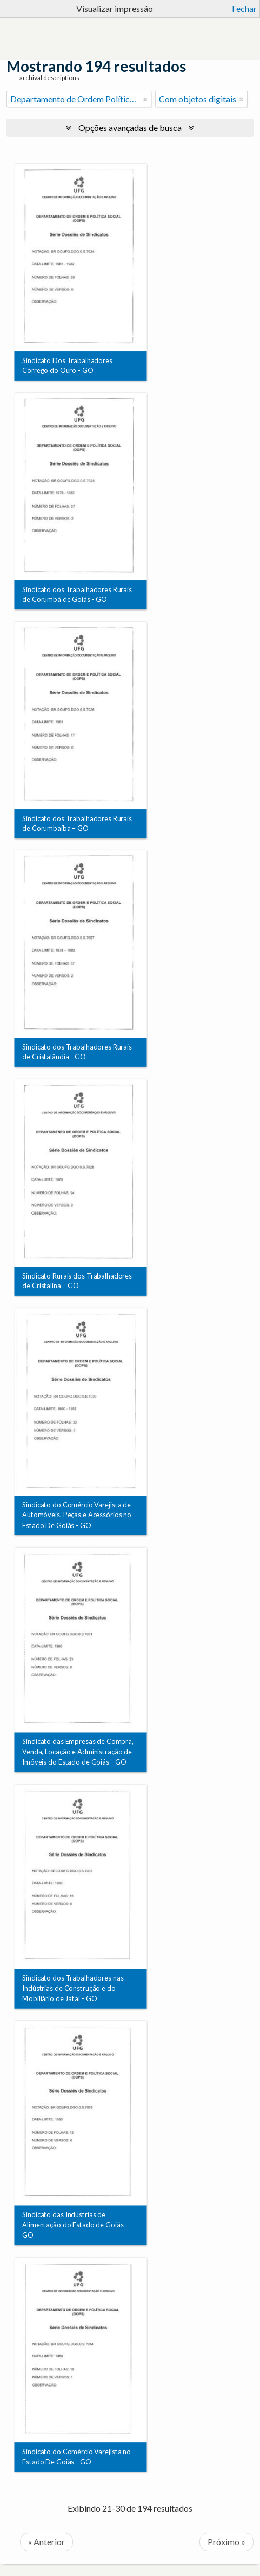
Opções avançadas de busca (130, 127)
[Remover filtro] (145, 99)
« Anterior (46, 2541)
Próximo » (226, 2541)
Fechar (244, 8)
